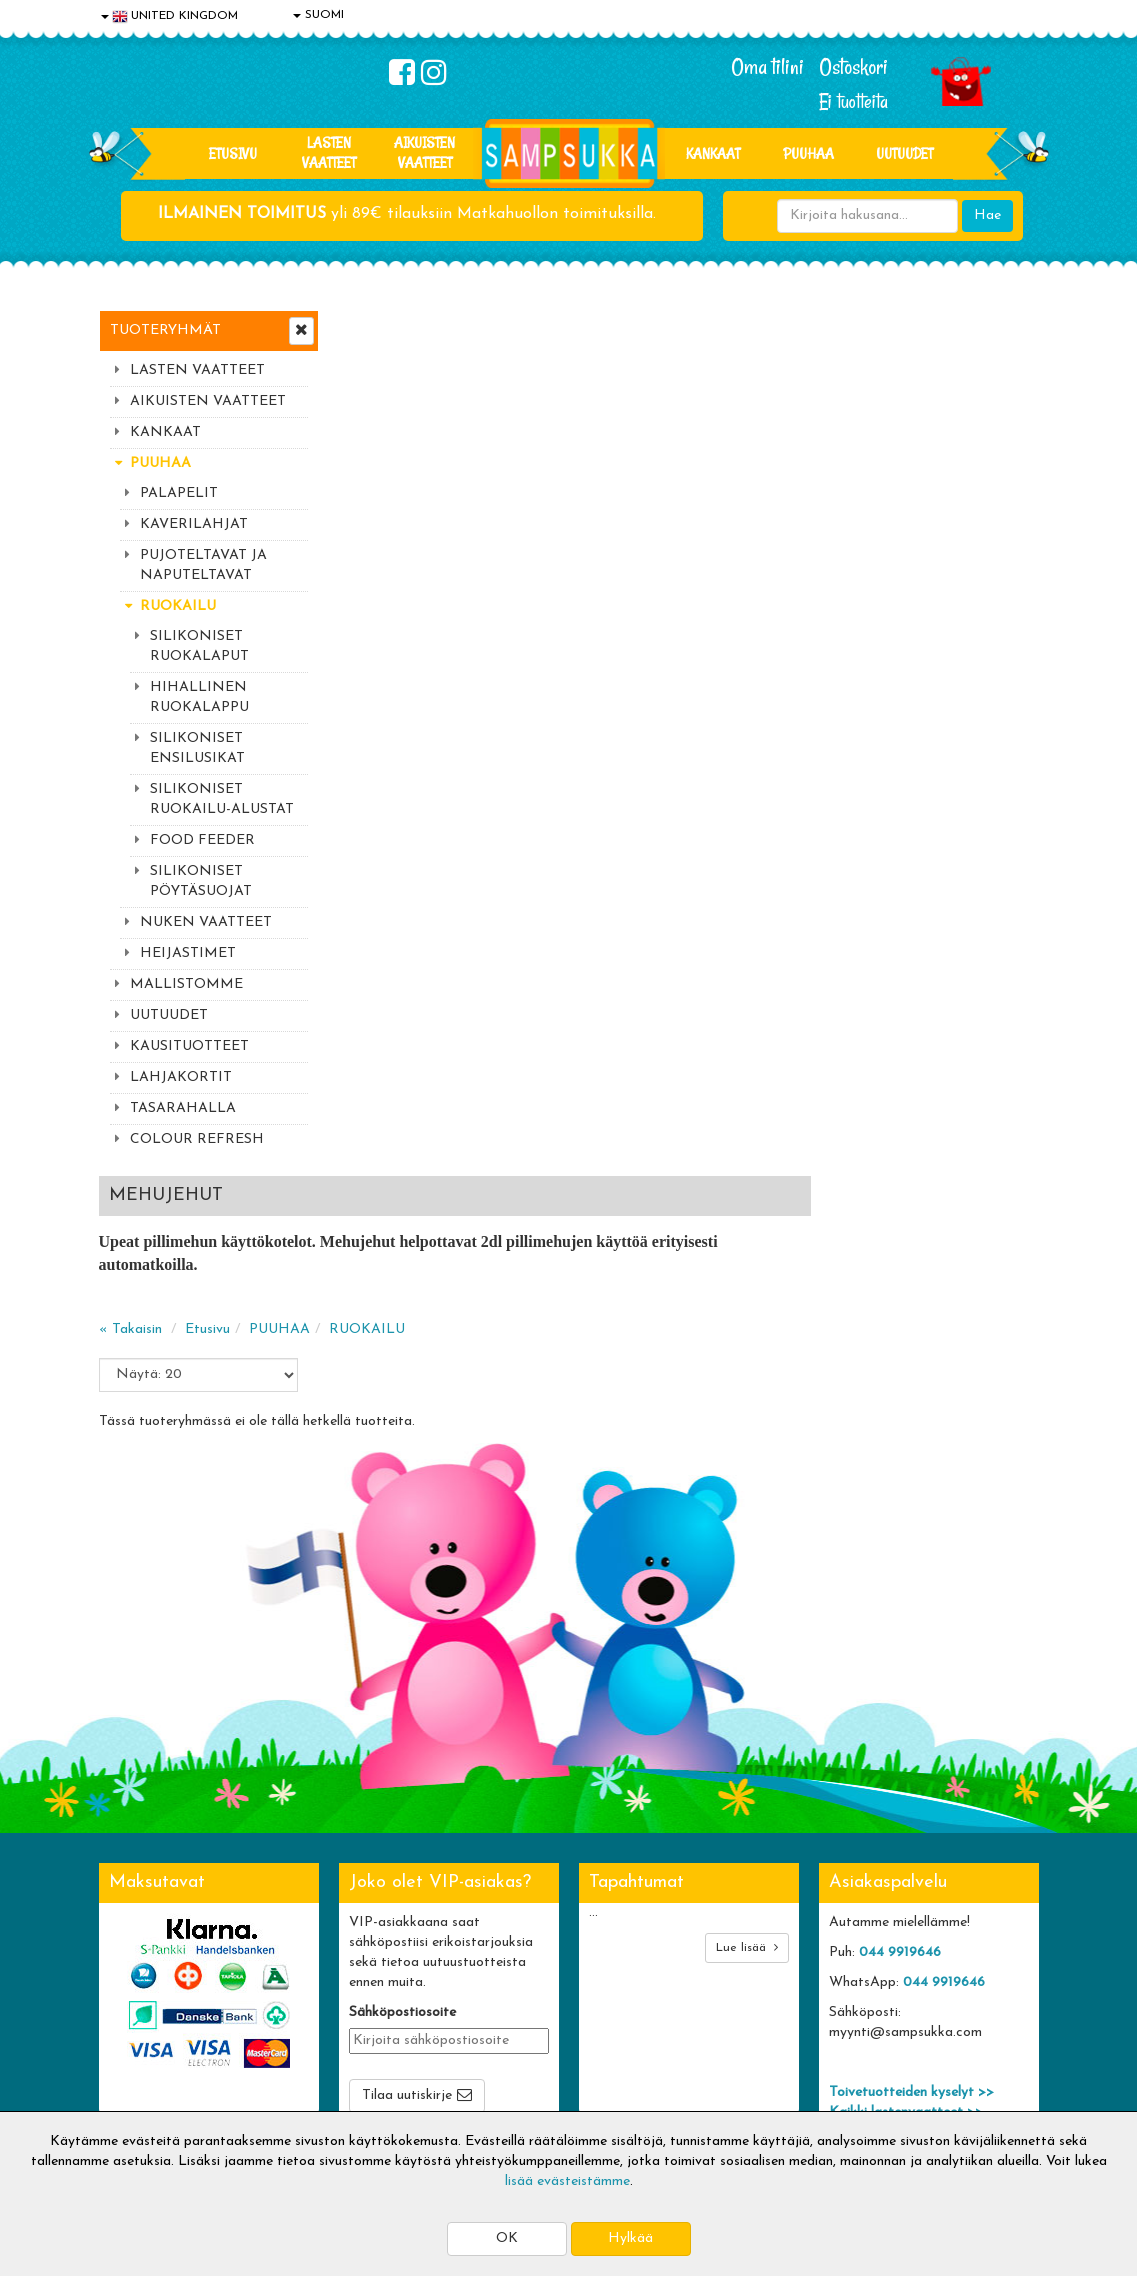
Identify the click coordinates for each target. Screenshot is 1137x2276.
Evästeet (130, 1960)
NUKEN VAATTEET (206, 922)
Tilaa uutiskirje (407, 1828)
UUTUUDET (169, 1015)
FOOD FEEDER (202, 840)
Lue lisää (747, 1680)
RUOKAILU (178, 606)
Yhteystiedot (142, 2020)
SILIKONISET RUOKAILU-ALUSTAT (222, 799)
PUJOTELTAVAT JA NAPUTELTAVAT (203, 565)
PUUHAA (808, 153)
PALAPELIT (179, 493)
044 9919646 (900, 1685)
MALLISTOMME (186, 984)
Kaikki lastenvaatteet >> (906, 1845)
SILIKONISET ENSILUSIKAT (197, 748)
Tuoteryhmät (165, 330)
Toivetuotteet (337, 2020)
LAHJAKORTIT (181, 1077)
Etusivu (233, 153)
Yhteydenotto (145, 2050)
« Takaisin (370, 463)
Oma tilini (767, 67)
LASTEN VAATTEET (329, 152)
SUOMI (318, 15)
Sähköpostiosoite (402, 1745)
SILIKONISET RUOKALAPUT (199, 646)
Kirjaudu (512, 1960)
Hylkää (630, 2238)
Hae (987, 215)
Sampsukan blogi (538, 2020)
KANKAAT (713, 153)
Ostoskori (853, 67)
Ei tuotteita (853, 101)
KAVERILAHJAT (194, 524)
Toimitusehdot (338, 1990)
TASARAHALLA (183, 1108)
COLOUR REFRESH (197, 1139)
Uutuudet (904, 153)
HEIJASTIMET (188, 953)
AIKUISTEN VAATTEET (424, 152)
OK (507, 2238)
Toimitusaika (333, 1960)
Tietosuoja (135, 1990)
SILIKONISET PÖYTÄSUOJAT (201, 881)
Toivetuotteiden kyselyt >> (911, 1825)
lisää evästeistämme (567, 2181)
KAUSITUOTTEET (189, 1046)
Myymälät (134, 2080)
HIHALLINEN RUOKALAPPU (199, 697)
